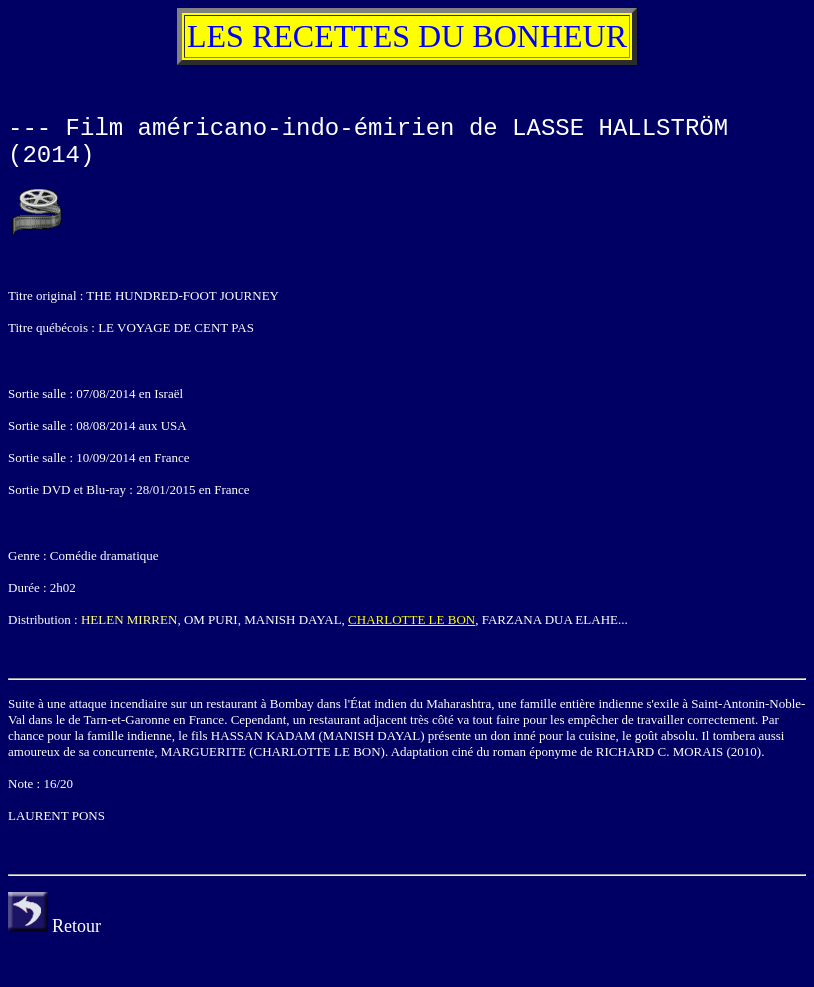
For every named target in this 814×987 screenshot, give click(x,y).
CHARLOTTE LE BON (411, 619)
